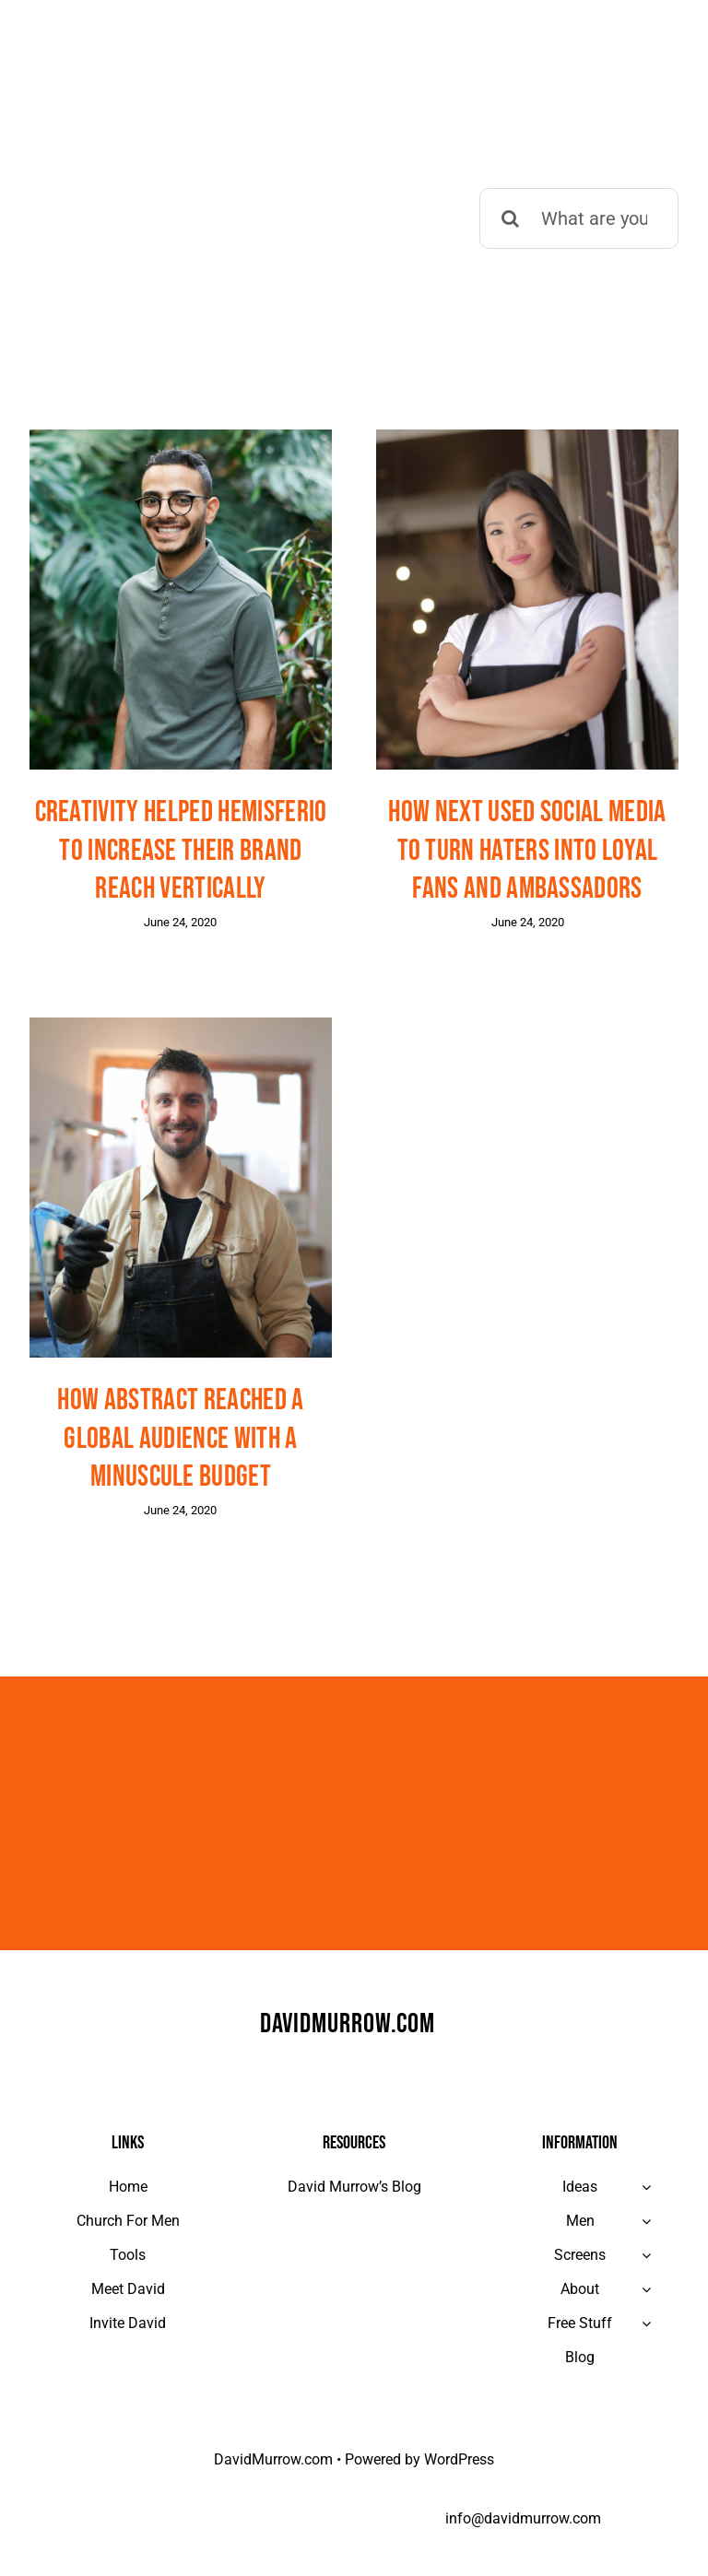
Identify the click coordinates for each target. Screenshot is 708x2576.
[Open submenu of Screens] (646, 2255)
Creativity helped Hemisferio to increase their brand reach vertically (181, 850)
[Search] (509, 218)
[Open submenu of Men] (646, 2221)
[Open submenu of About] (646, 2289)
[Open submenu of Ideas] (646, 2187)
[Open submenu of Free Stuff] (646, 2323)
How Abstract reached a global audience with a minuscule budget (180, 1438)
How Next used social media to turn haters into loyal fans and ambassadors (527, 850)
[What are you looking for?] (578, 218)
